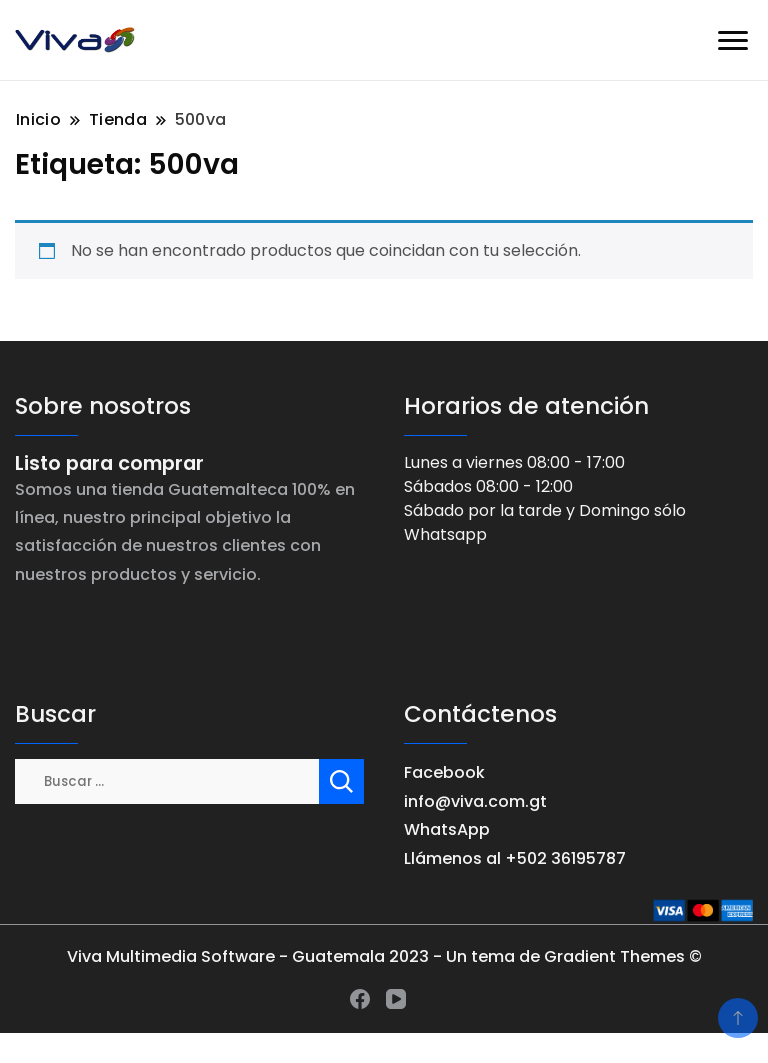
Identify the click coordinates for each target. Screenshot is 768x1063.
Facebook (444, 772)
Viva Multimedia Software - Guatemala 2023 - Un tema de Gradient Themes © (384, 956)
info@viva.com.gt (475, 801)
